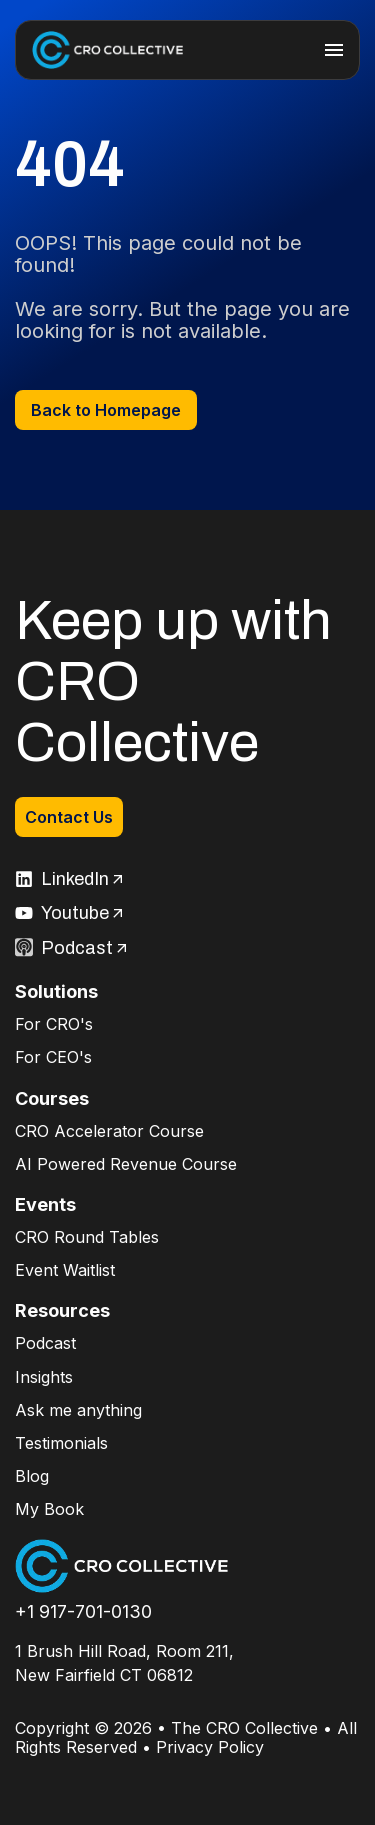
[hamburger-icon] (334, 50)
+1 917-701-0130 (83, 1611)
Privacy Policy (210, 1747)
